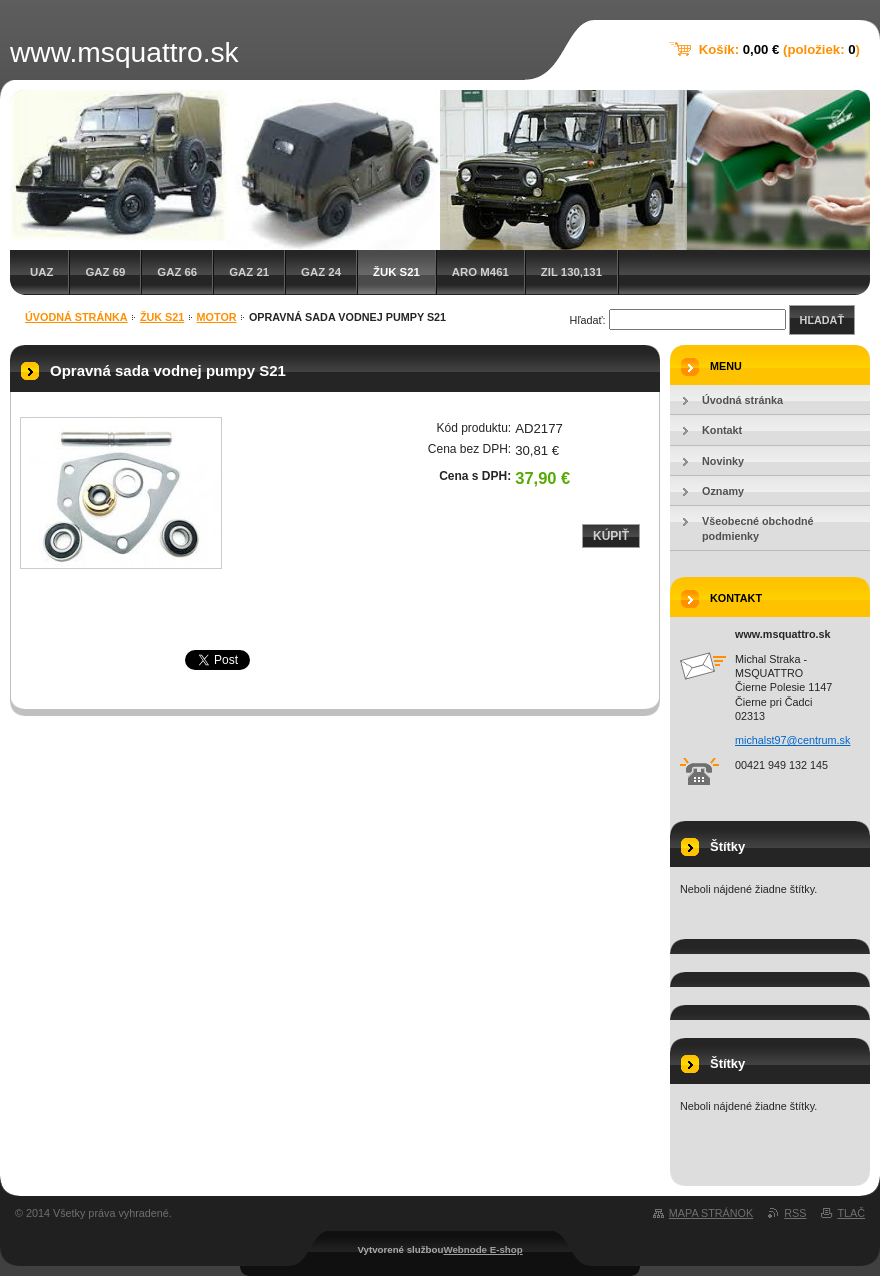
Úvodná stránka (76, 317)
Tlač (851, 1213)
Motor (217, 317)
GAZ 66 (177, 272)
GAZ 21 (249, 272)
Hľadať (822, 320)
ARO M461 (480, 272)
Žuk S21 (396, 272)
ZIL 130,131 (571, 272)
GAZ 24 (321, 272)
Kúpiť (611, 536)
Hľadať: (588, 320)
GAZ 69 (105, 272)
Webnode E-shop (482, 1249)
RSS (795, 1213)
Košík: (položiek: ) (779, 49)
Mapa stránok (711, 1213)
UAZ (41, 272)
